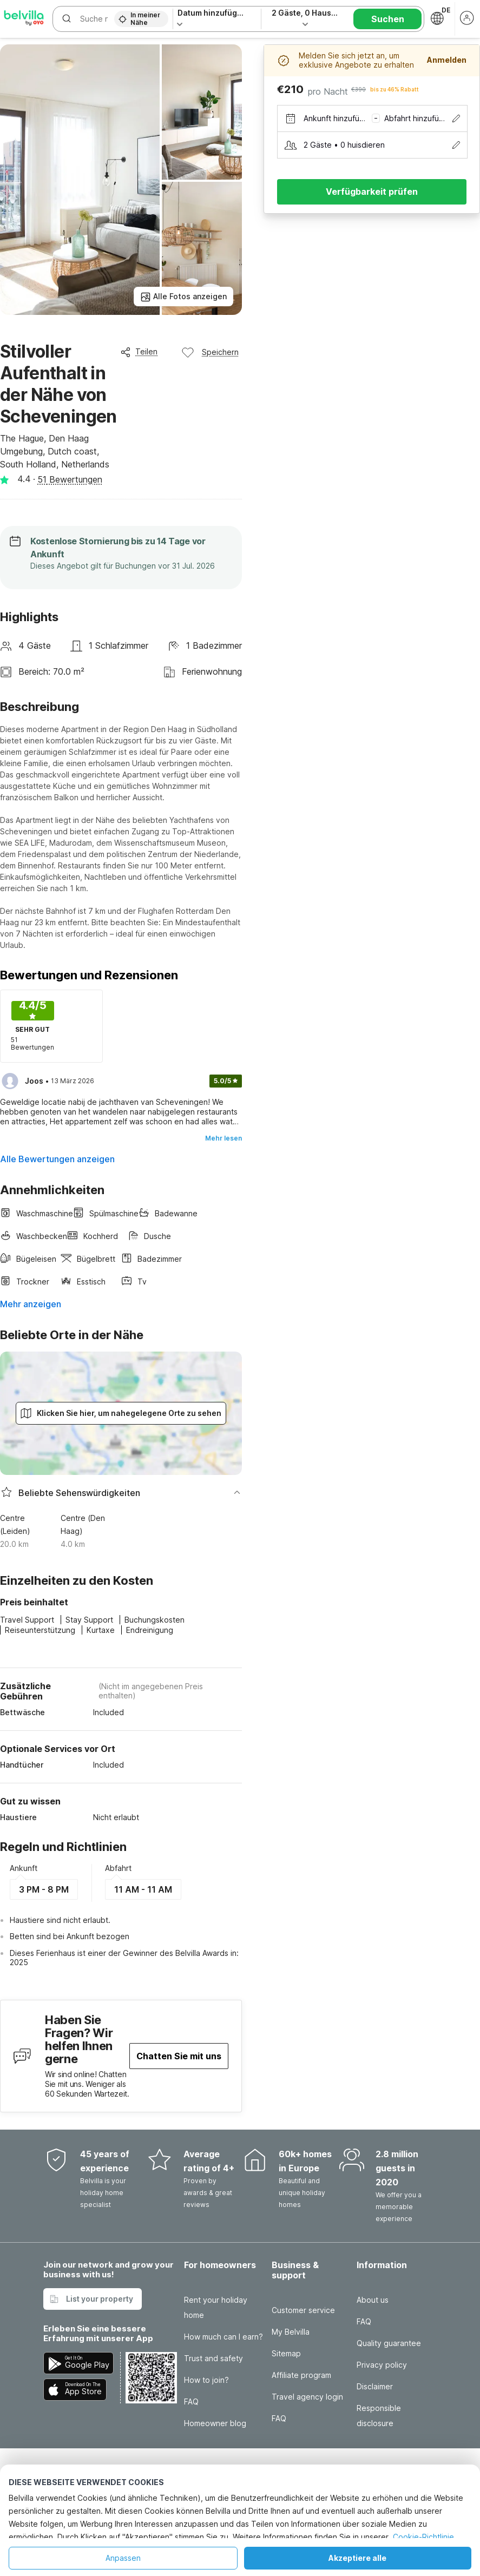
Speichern (210, 352)
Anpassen (123, 2557)
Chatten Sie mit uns (178, 2056)
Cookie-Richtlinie (423, 2536)
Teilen (138, 352)
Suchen (387, 19)
